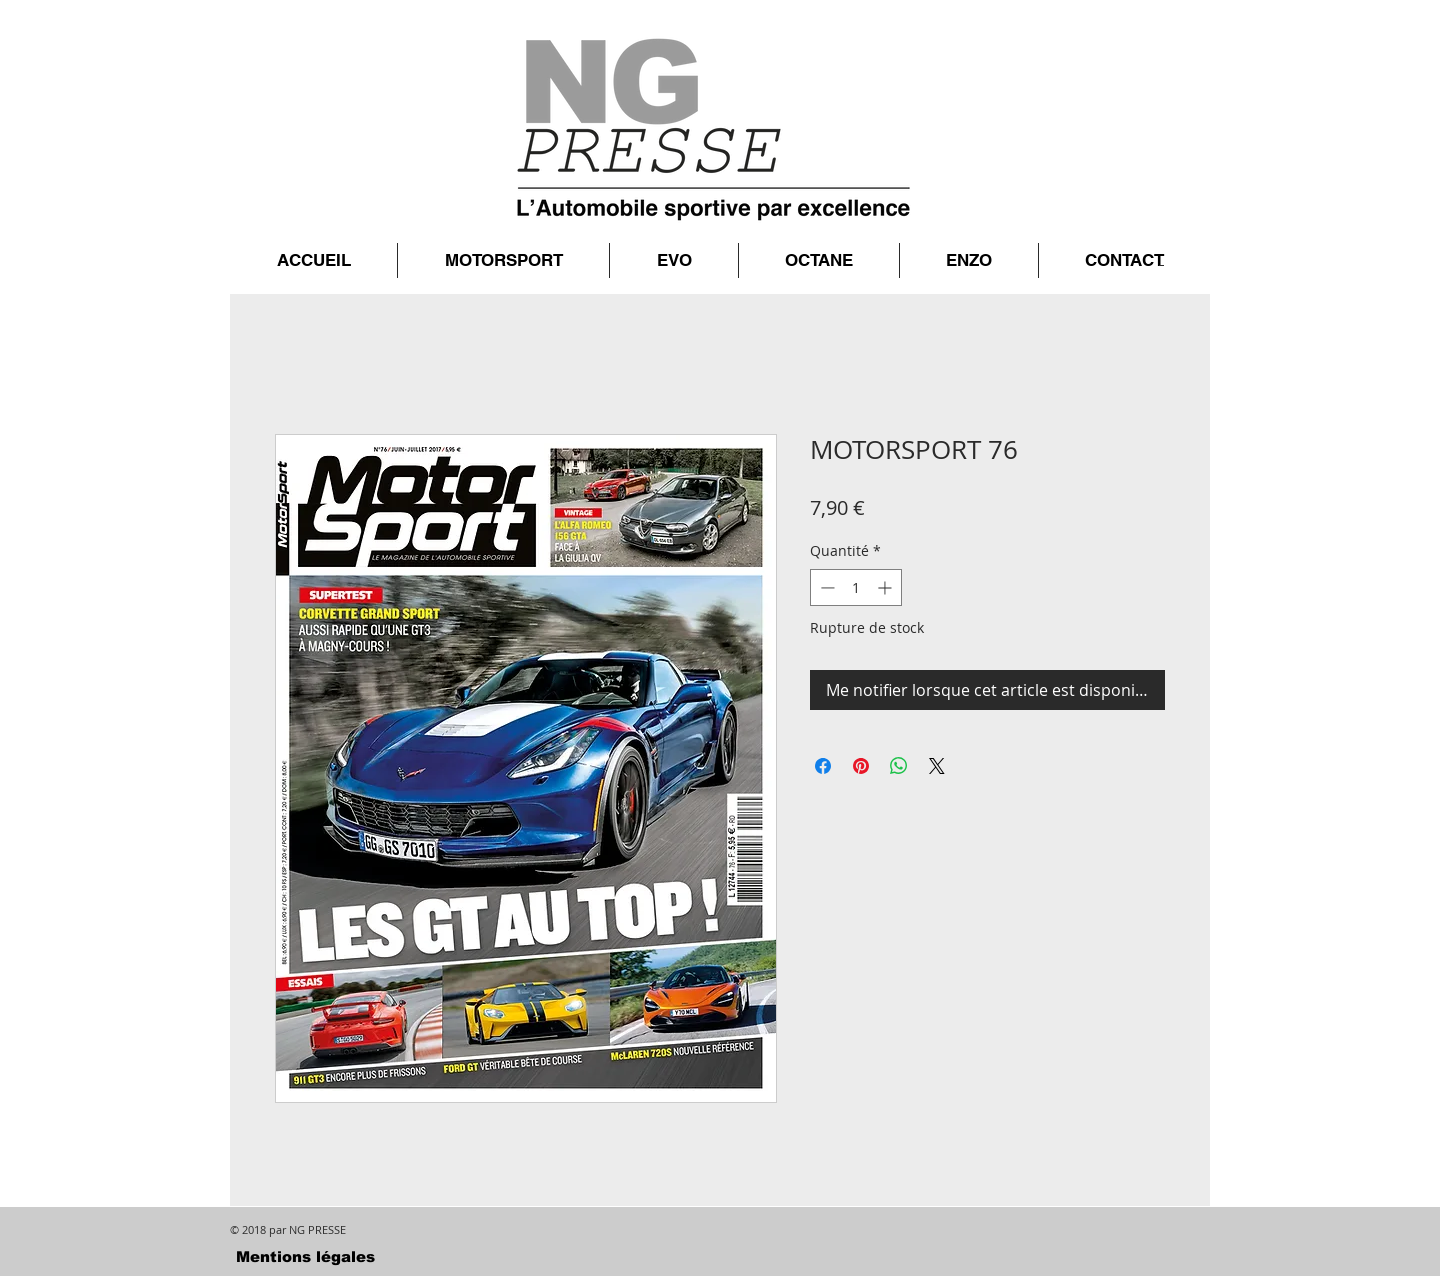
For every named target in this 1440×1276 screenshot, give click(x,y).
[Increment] (886, 587)
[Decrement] (825, 587)
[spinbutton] (856, 587)
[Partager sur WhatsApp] (899, 766)
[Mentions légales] (305, 1256)
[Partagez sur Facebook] (823, 766)
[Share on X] (937, 766)
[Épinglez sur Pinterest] (861, 766)
